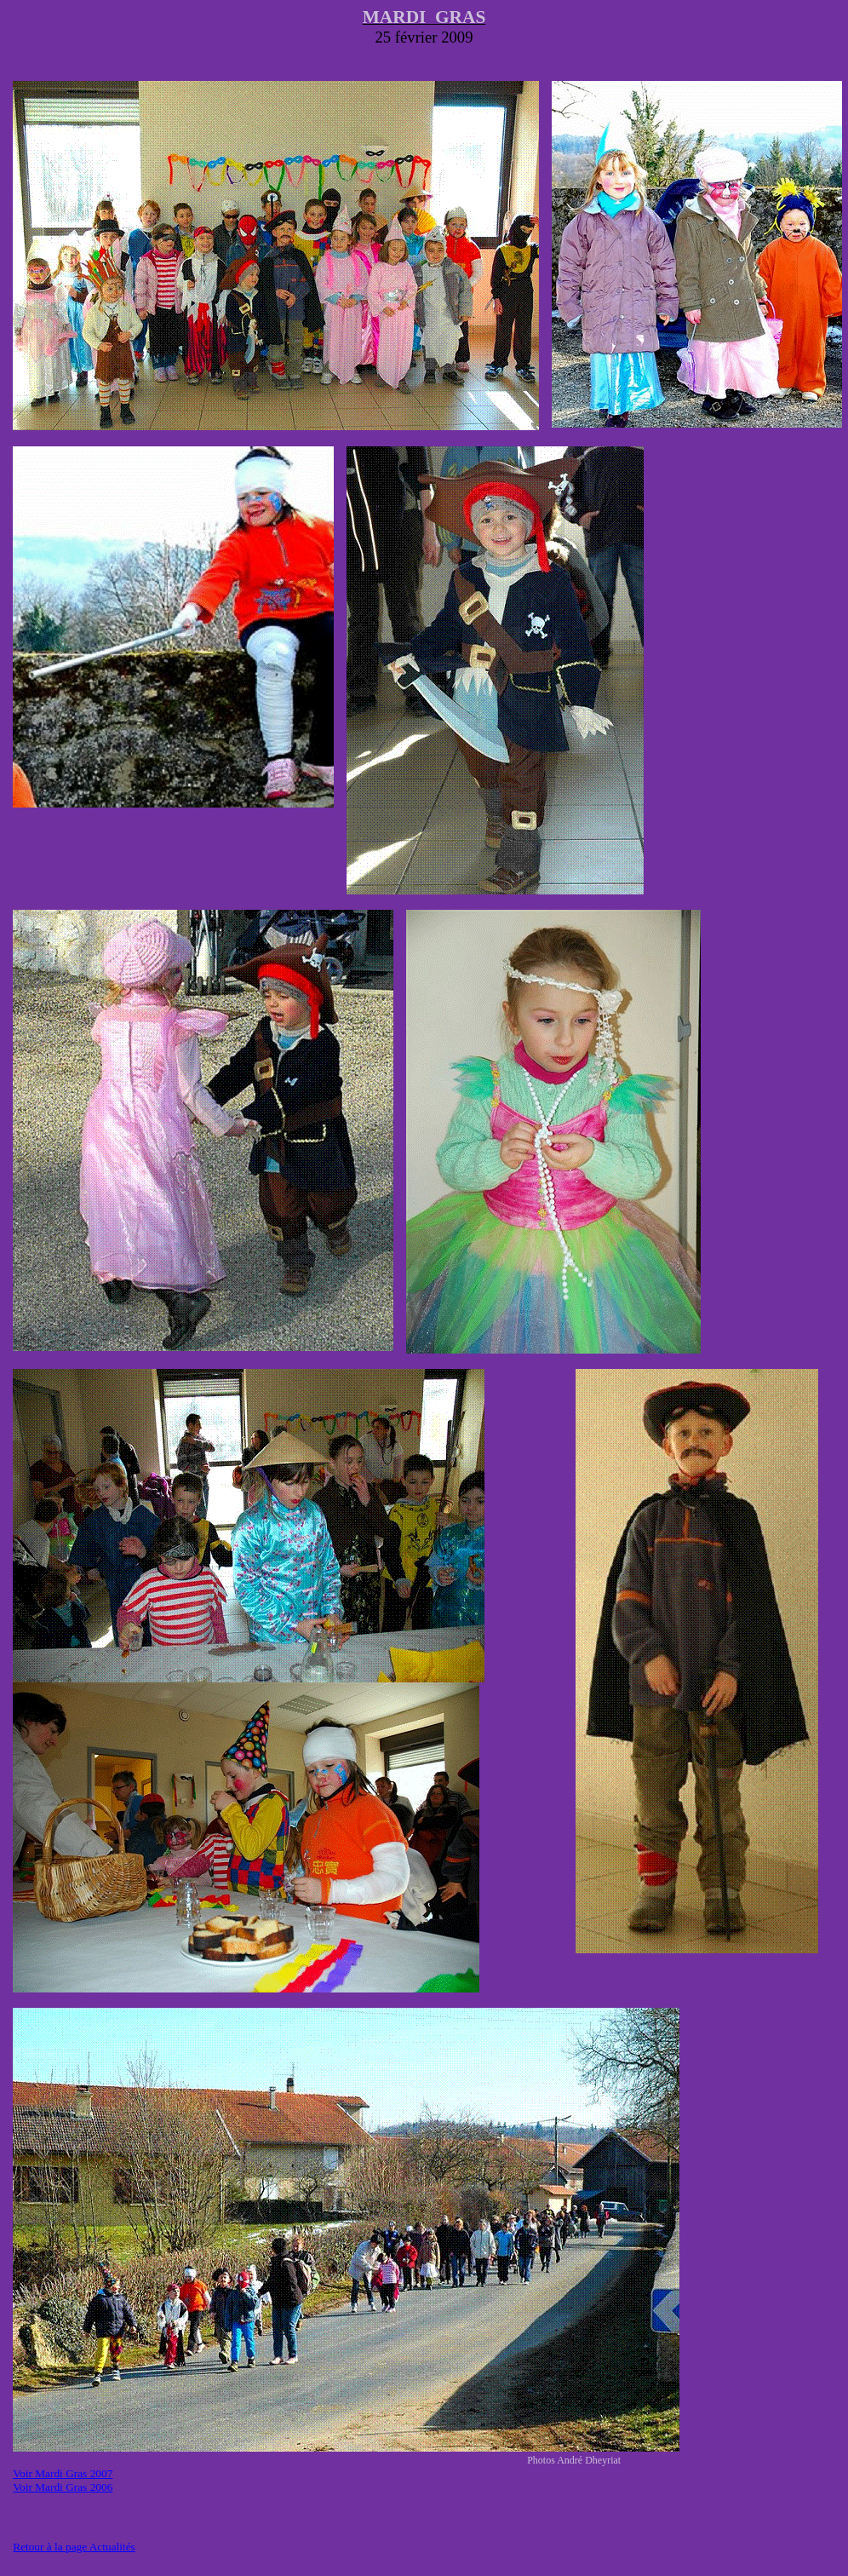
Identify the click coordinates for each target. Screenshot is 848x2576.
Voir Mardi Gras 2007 (62, 2473)
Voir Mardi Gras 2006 (62, 2487)
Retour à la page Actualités (74, 2546)
